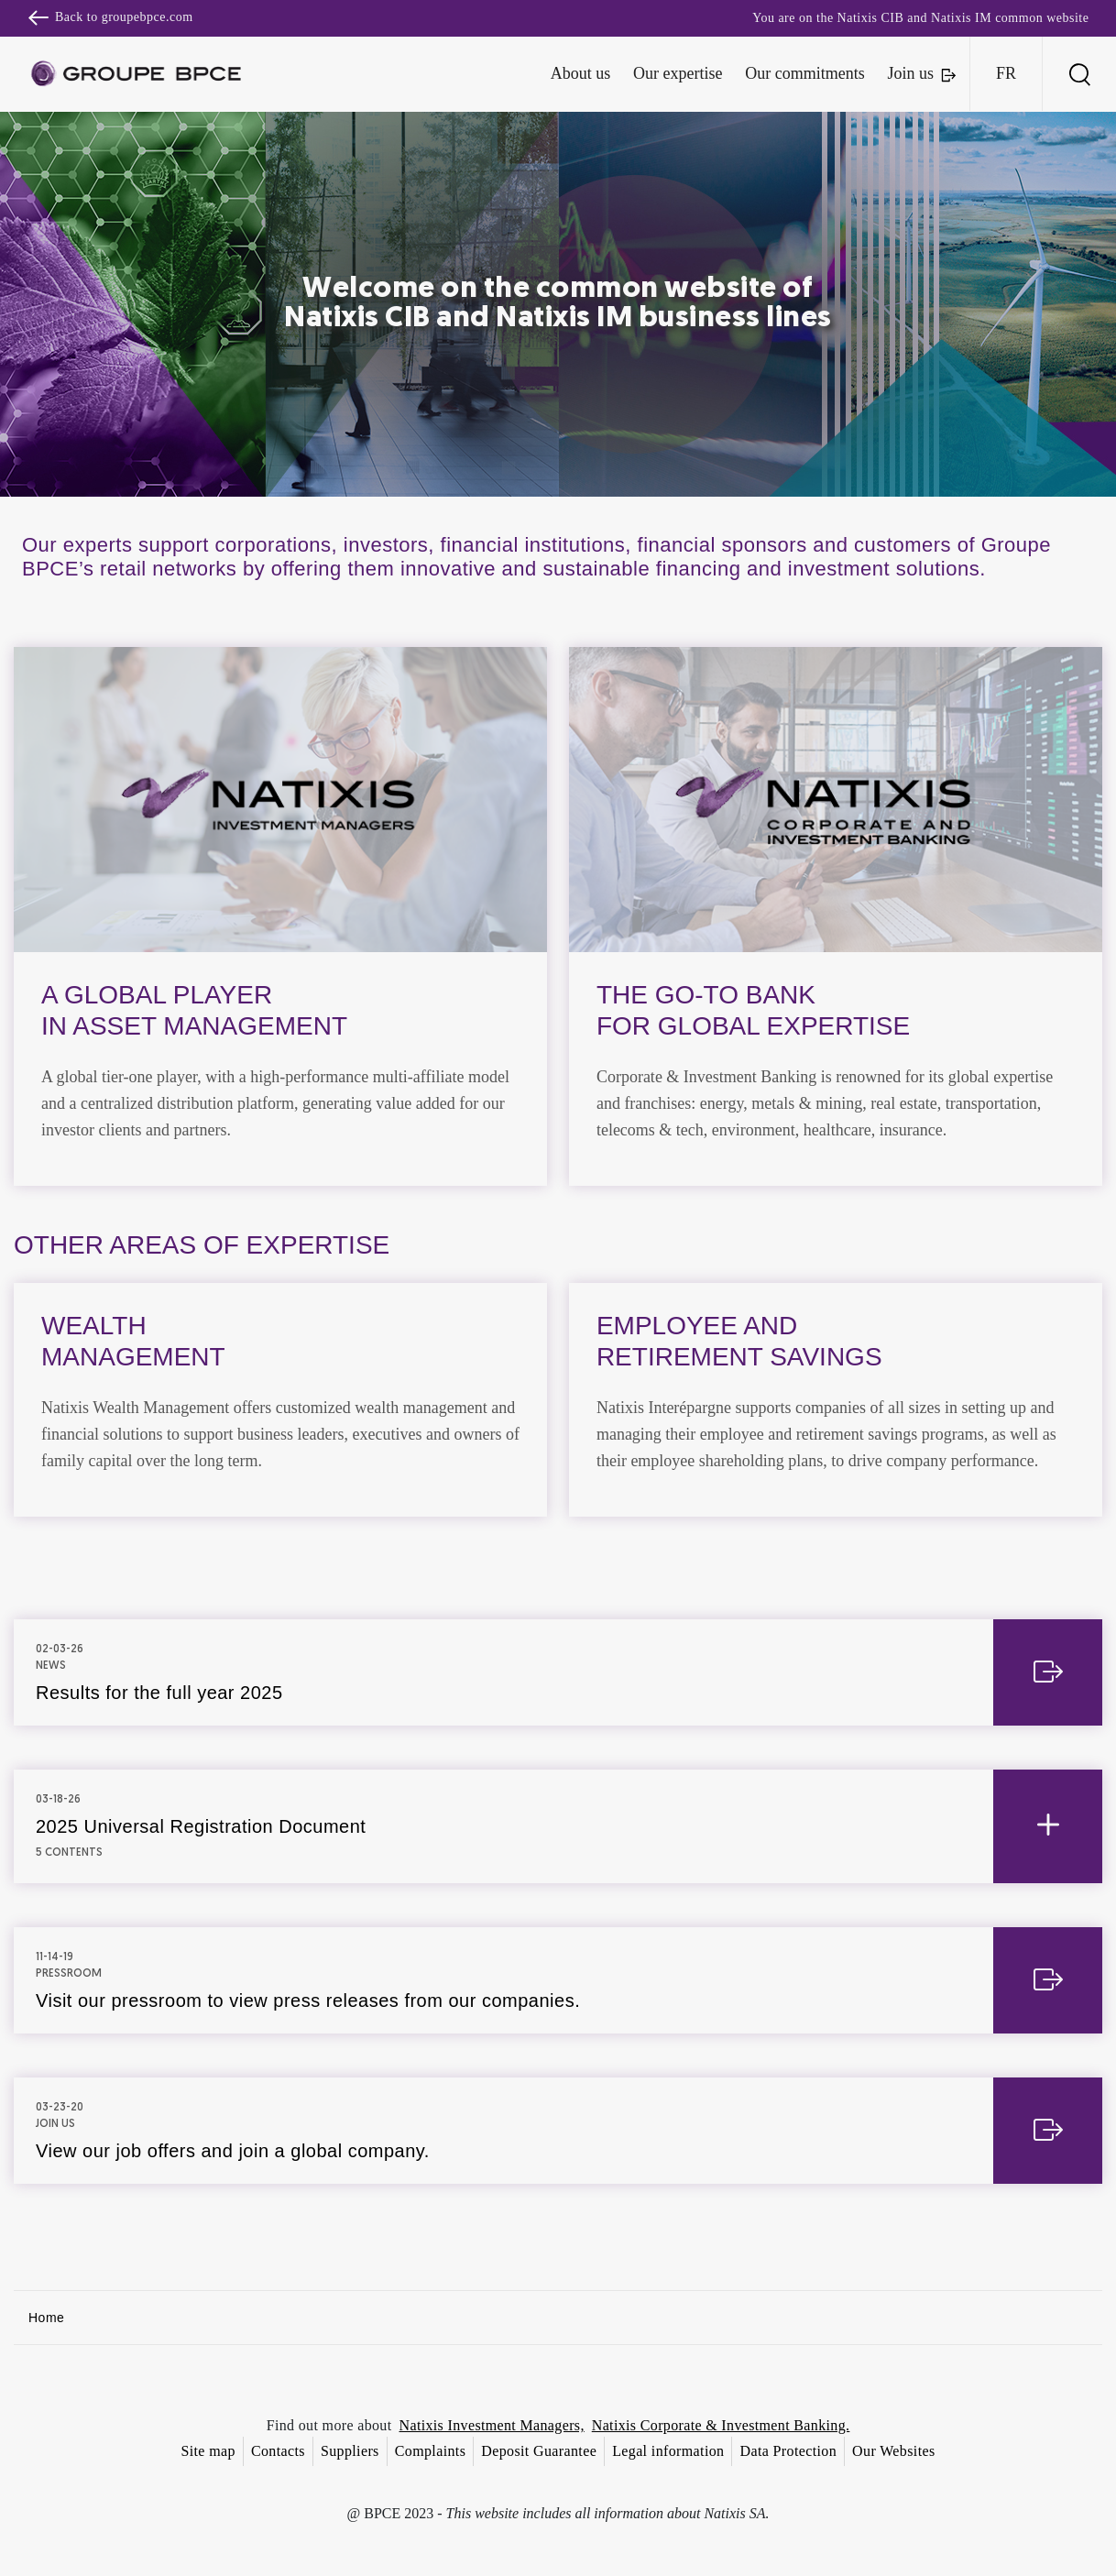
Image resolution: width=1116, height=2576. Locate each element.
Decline (468, 1449)
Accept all (648, 1449)
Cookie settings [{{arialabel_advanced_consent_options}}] (449, 1126)
